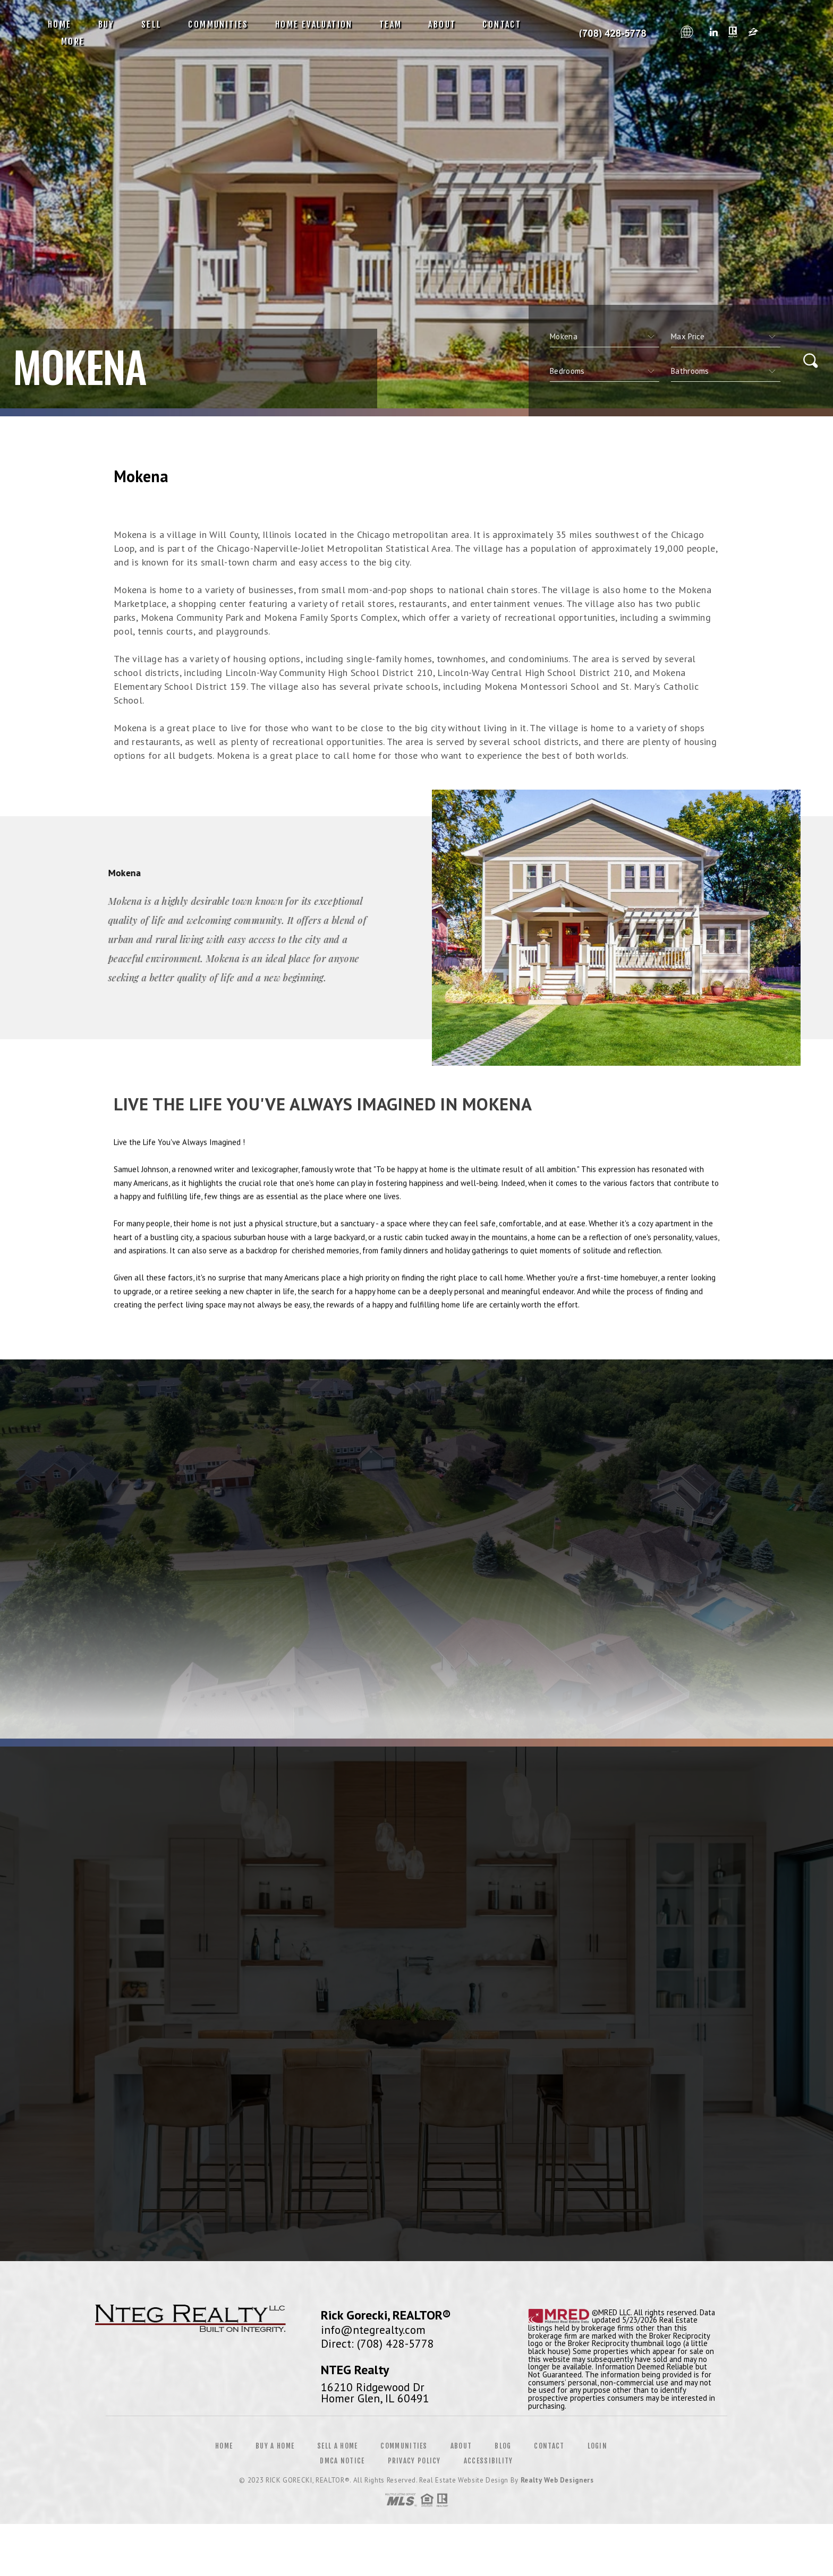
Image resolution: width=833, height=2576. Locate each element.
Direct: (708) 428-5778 (377, 2343)
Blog (503, 2446)
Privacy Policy (414, 2461)
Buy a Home (275, 2446)
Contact (501, 24)
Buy (106, 24)
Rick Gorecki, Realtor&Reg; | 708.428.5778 (608, 32)
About (442, 24)
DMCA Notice (342, 2461)
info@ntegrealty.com (373, 2329)
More (73, 41)
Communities (218, 24)
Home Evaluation (314, 24)
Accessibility (488, 2461)
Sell (151, 24)
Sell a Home (337, 2446)
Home (60, 24)
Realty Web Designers (557, 2480)
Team (390, 24)
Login (598, 2446)
